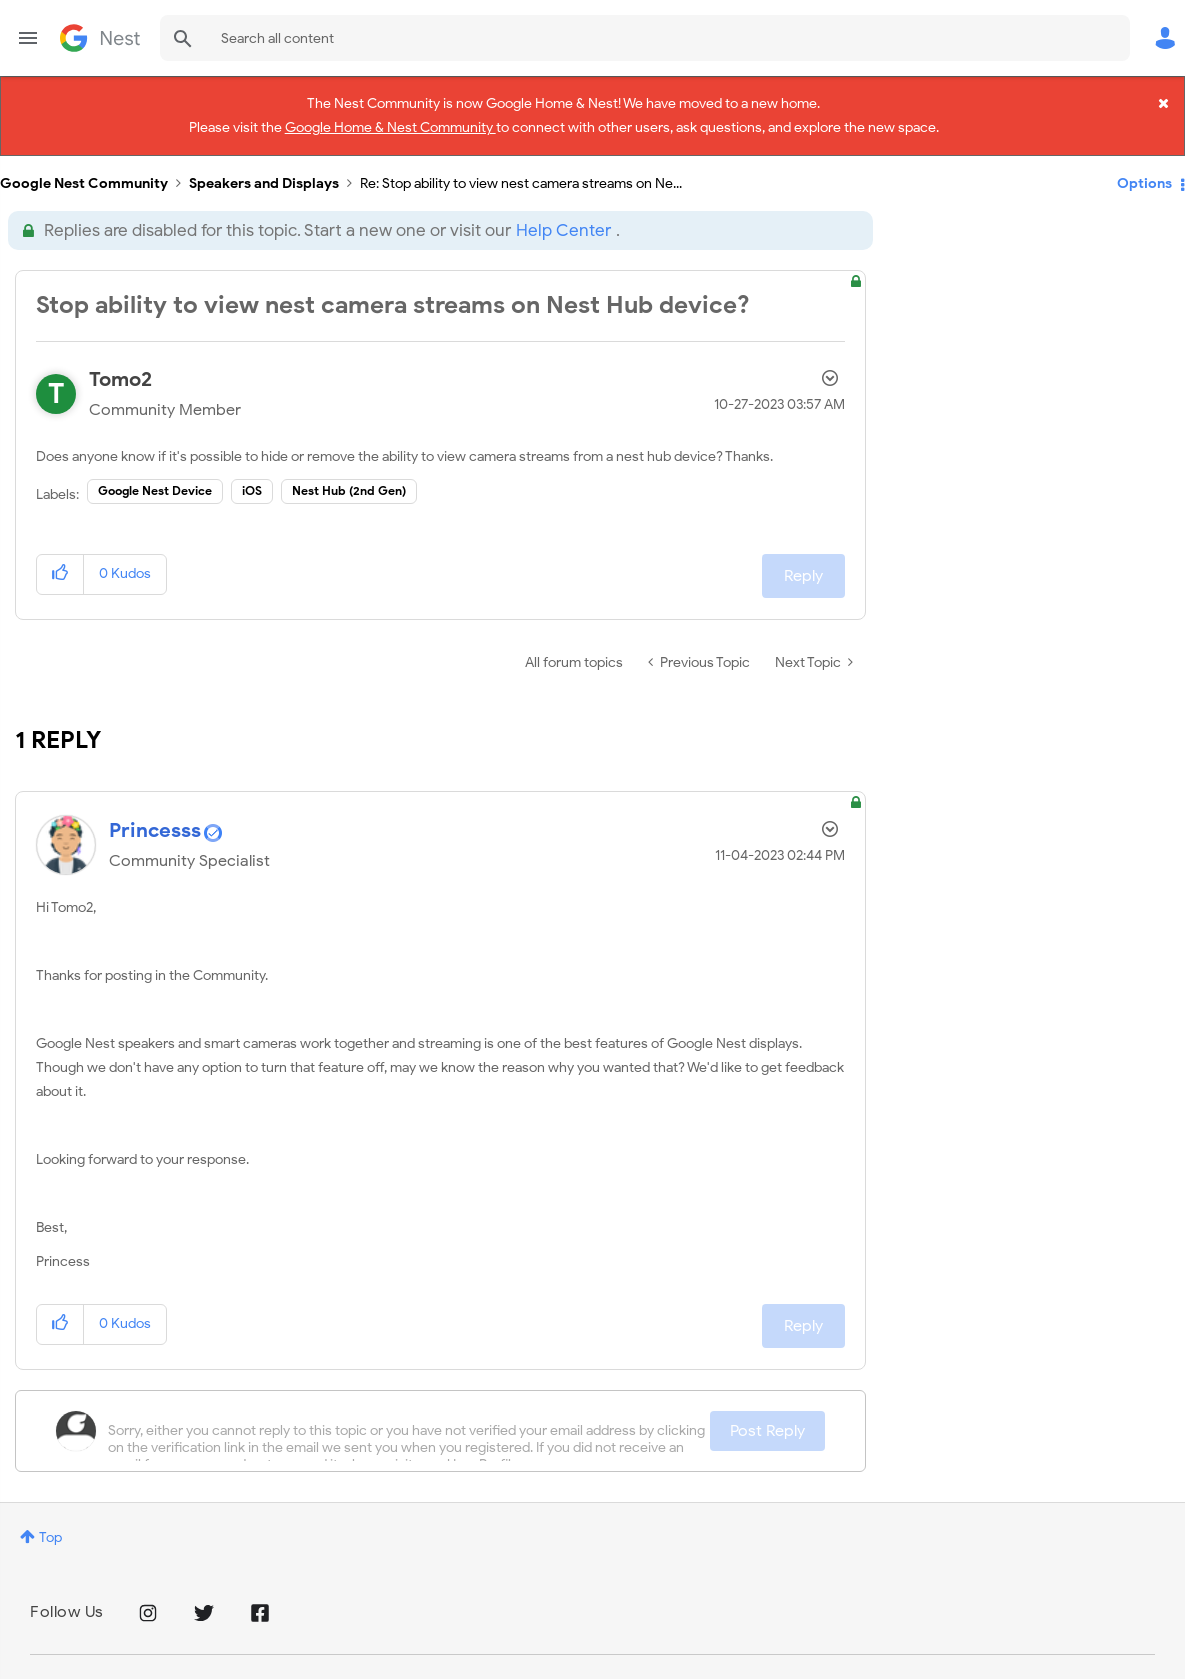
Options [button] (1144, 170)
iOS (252, 478)
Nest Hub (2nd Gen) (349, 478)
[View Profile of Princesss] (155, 817)
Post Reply (767, 1418)
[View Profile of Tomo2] (120, 366)
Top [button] (50, 1524)
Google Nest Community (100, 38)
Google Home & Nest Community (390, 124)
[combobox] (645, 38)
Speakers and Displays (264, 170)
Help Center (563, 217)
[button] (60, 561)
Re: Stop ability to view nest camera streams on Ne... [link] (521, 170)
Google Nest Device (155, 478)
